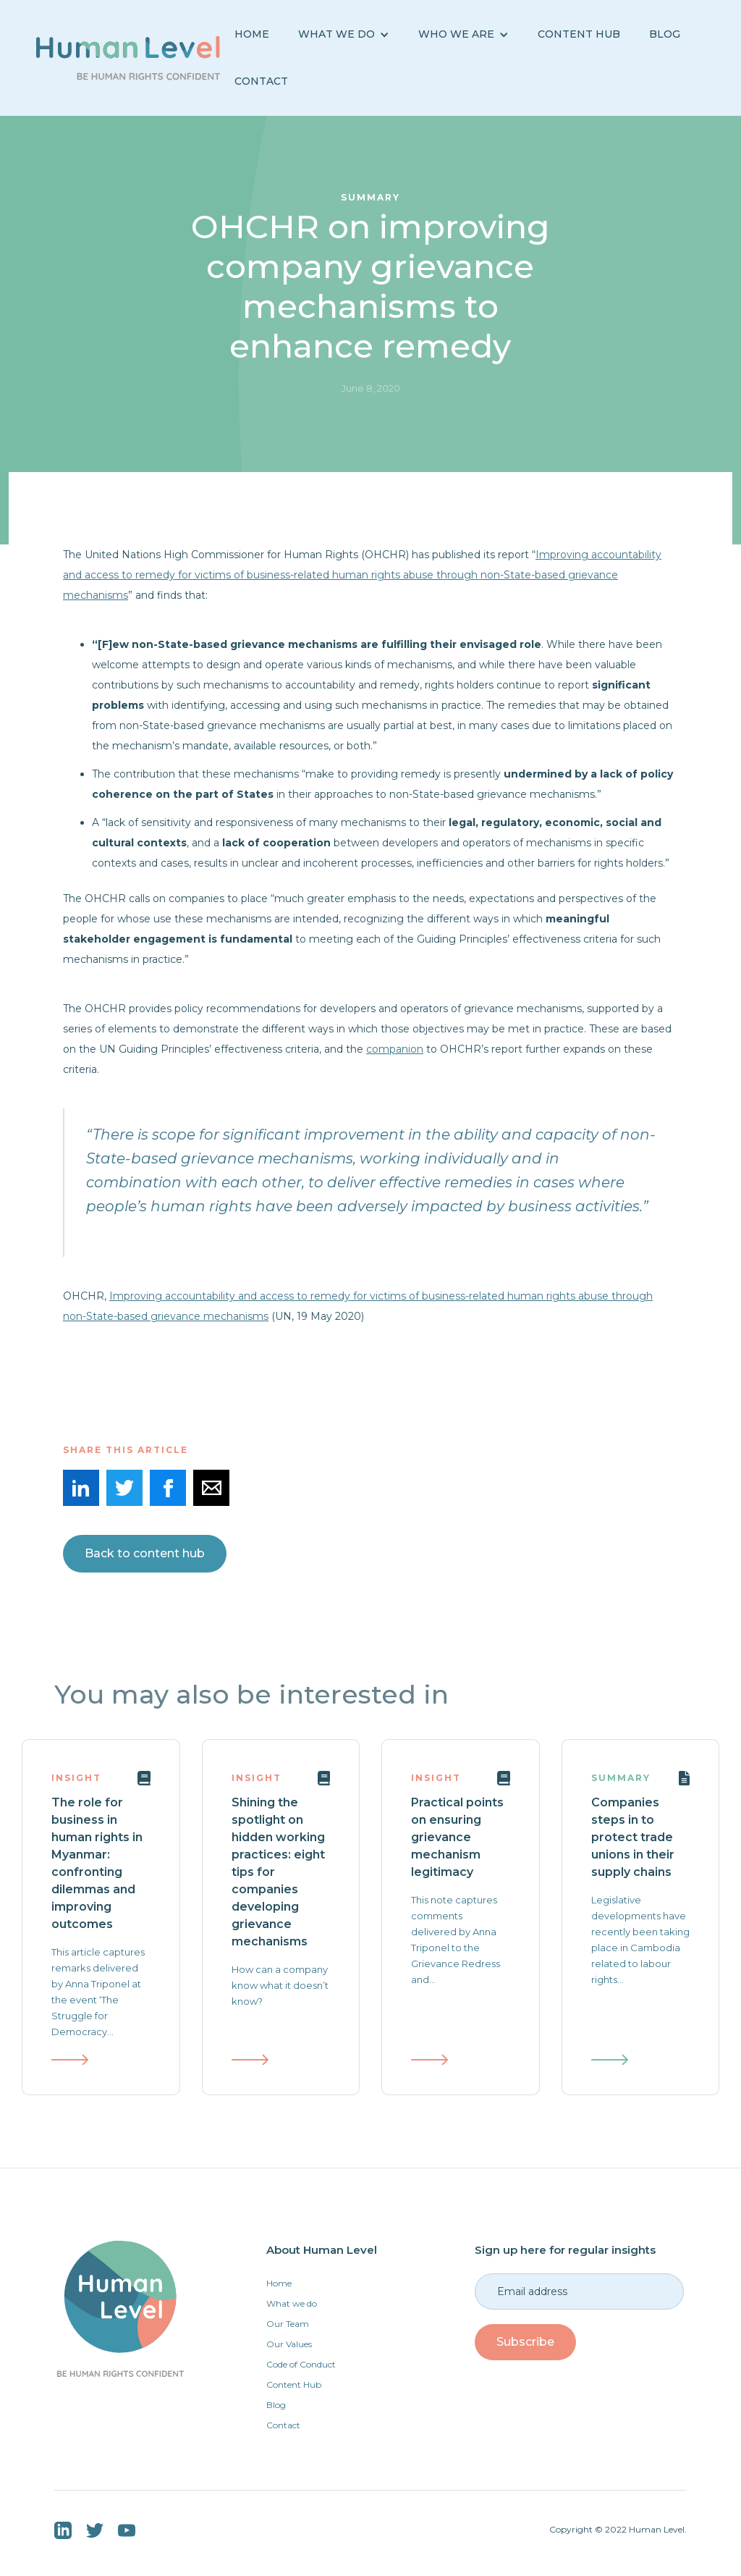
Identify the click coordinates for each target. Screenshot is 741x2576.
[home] (128, 58)
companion (394, 1049)
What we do (291, 2303)
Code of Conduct (301, 2364)
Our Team (287, 2323)
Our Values (289, 2344)
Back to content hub (145, 1553)
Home (251, 34)
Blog (276, 2404)
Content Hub (579, 34)
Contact (261, 81)
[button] (344, 34)
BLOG (664, 34)
